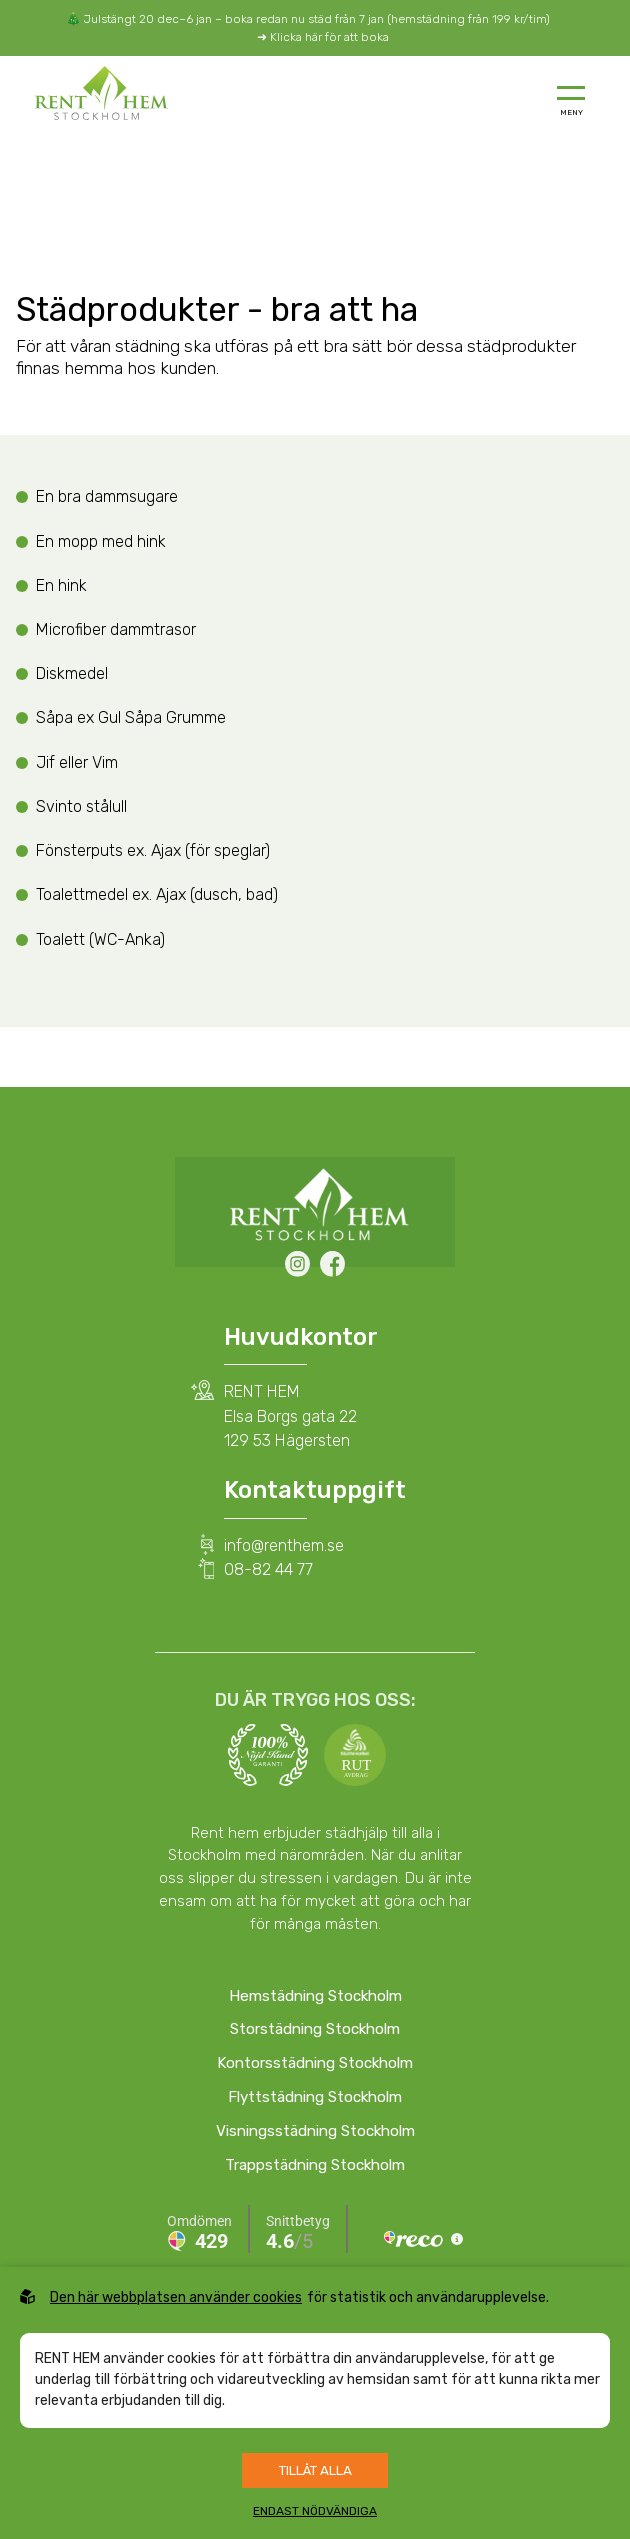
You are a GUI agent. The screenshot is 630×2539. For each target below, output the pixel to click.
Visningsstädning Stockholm (315, 2131)
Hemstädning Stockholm (315, 1996)
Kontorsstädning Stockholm (315, 2063)
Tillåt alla (315, 2470)
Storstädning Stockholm (315, 2029)
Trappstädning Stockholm (315, 2165)
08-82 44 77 (268, 1569)
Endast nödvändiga (315, 2511)
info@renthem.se (284, 1545)
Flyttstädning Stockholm (315, 2097)
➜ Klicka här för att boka (323, 37)
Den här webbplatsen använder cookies (176, 2297)
